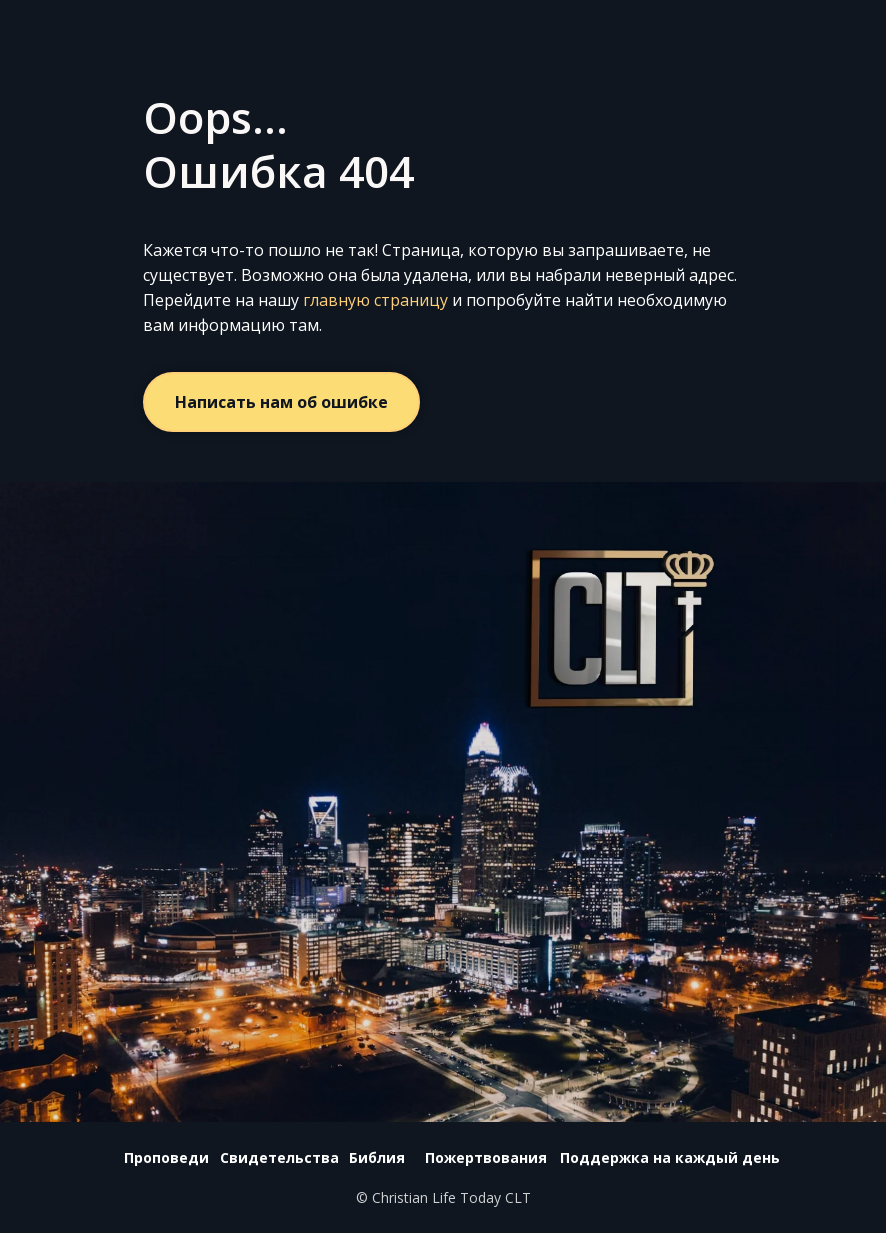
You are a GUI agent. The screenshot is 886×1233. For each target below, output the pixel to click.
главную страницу (375, 300)
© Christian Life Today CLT (443, 1197)
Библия (377, 1157)
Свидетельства (279, 1157)
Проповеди (166, 1157)
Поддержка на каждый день (670, 1157)
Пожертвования (486, 1157)
